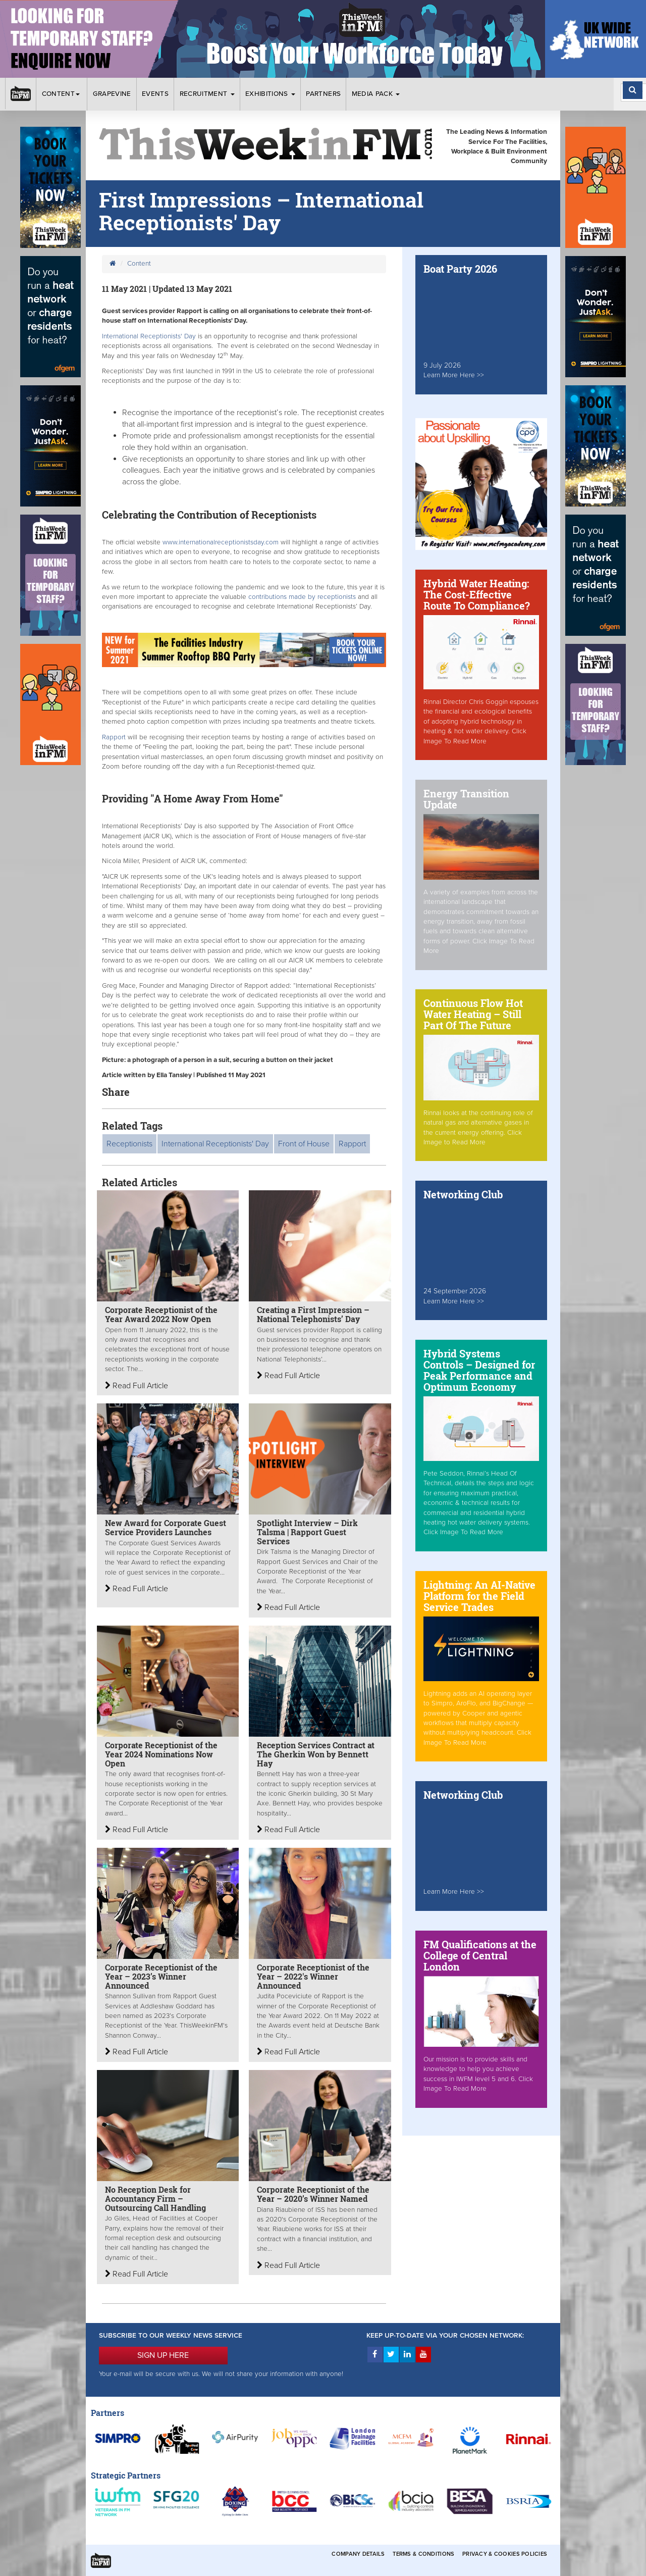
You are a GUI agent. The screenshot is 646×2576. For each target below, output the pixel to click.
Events (155, 94)
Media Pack (376, 94)
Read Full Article (136, 1386)
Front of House (304, 1144)
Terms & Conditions (423, 2554)
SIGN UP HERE (163, 2355)
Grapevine (112, 94)
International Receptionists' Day (149, 336)
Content (62, 94)
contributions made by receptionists (303, 597)
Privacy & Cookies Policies (504, 2554)
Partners (323, 94)
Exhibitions (270, 94)
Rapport (115, 737)
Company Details (358, 2554)
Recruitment (207, 94)
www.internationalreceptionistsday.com (221, 542)
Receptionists (129, 1144)
